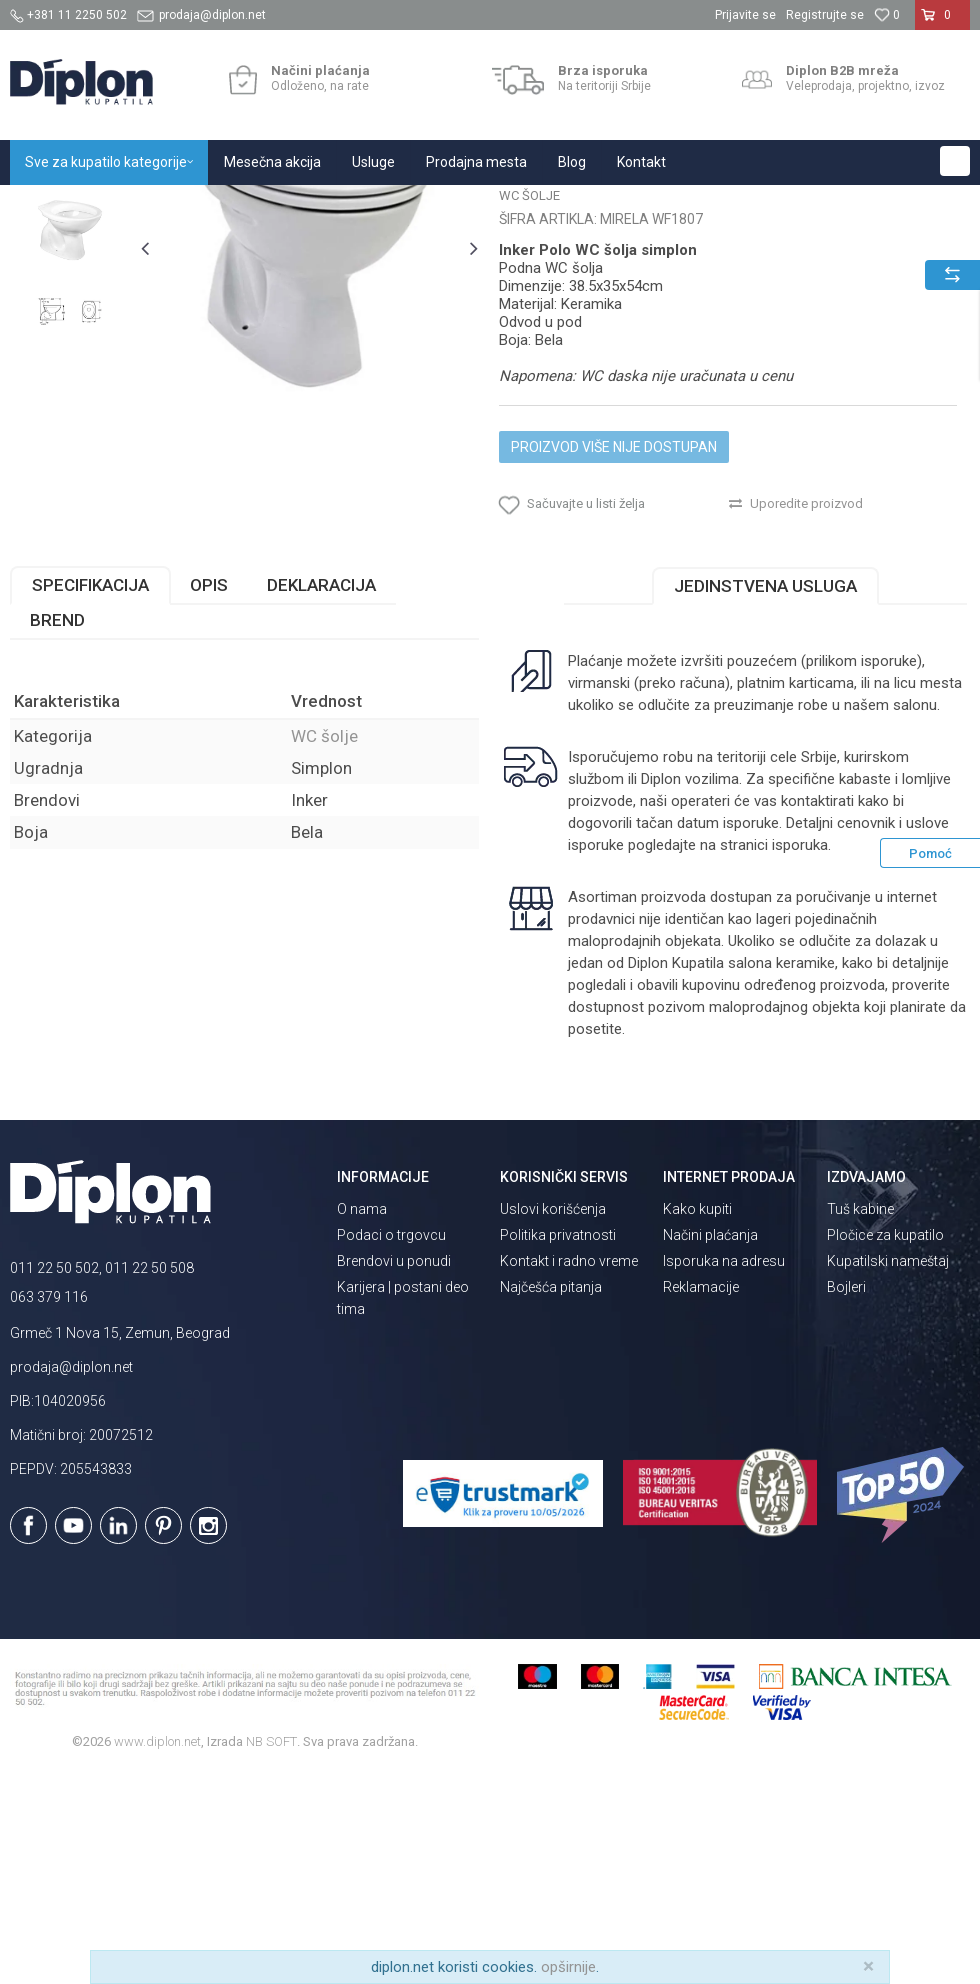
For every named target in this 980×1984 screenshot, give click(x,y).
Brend (57, 832)
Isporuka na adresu (724, 1472)
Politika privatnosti (558, 1446)
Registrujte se (825, 15)
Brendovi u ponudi (394, 1472)
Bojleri (846, 1498)
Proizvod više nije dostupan (613, 645)
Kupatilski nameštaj (888, 1472)
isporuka (799, 1057)
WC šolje (309, 206)
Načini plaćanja (710, 1446)
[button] (955, 161)
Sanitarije (242, 206)
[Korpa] (942, 23)
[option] (69, 347)
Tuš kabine (860, 1420)
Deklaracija (321, 797)
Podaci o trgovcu (391, 1446)
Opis (209, 797)
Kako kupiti (697, 1420)
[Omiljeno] (887, 15)
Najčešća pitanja (551, 1498)
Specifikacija (90, 797)
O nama (362, 1420)
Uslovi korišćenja (553, 1420)
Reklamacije (701, 1498)
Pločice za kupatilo (885, 1446)
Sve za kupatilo (157, 206)
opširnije (568, 1967)
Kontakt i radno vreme (569, 1472)
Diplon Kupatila (54, 206)
